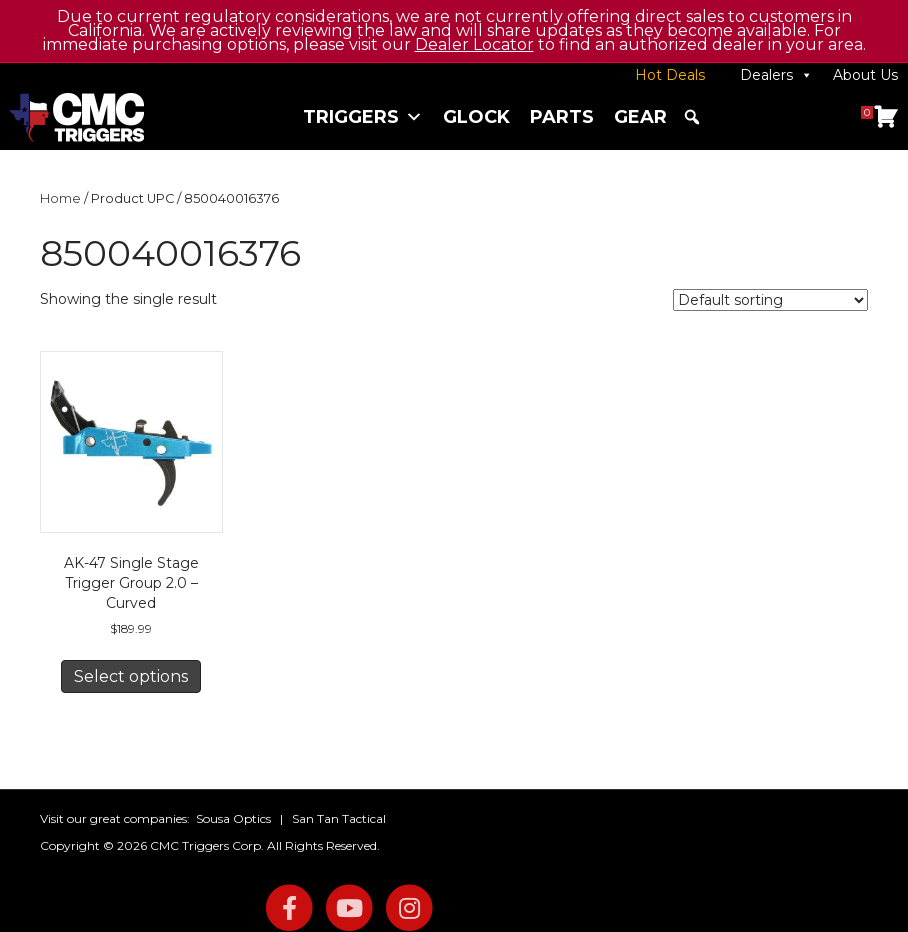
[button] (692, 117)
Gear (640, 117)
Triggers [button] (363, 117)
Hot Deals (670, 75)
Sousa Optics (233, 818)
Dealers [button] (776, 75)
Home (60, 198)
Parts (562, 117)
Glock (476, 117)
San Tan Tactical (339, 818)
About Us (865, 75)
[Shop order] (770, 300)
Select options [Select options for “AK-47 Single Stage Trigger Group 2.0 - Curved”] (131, 676)
